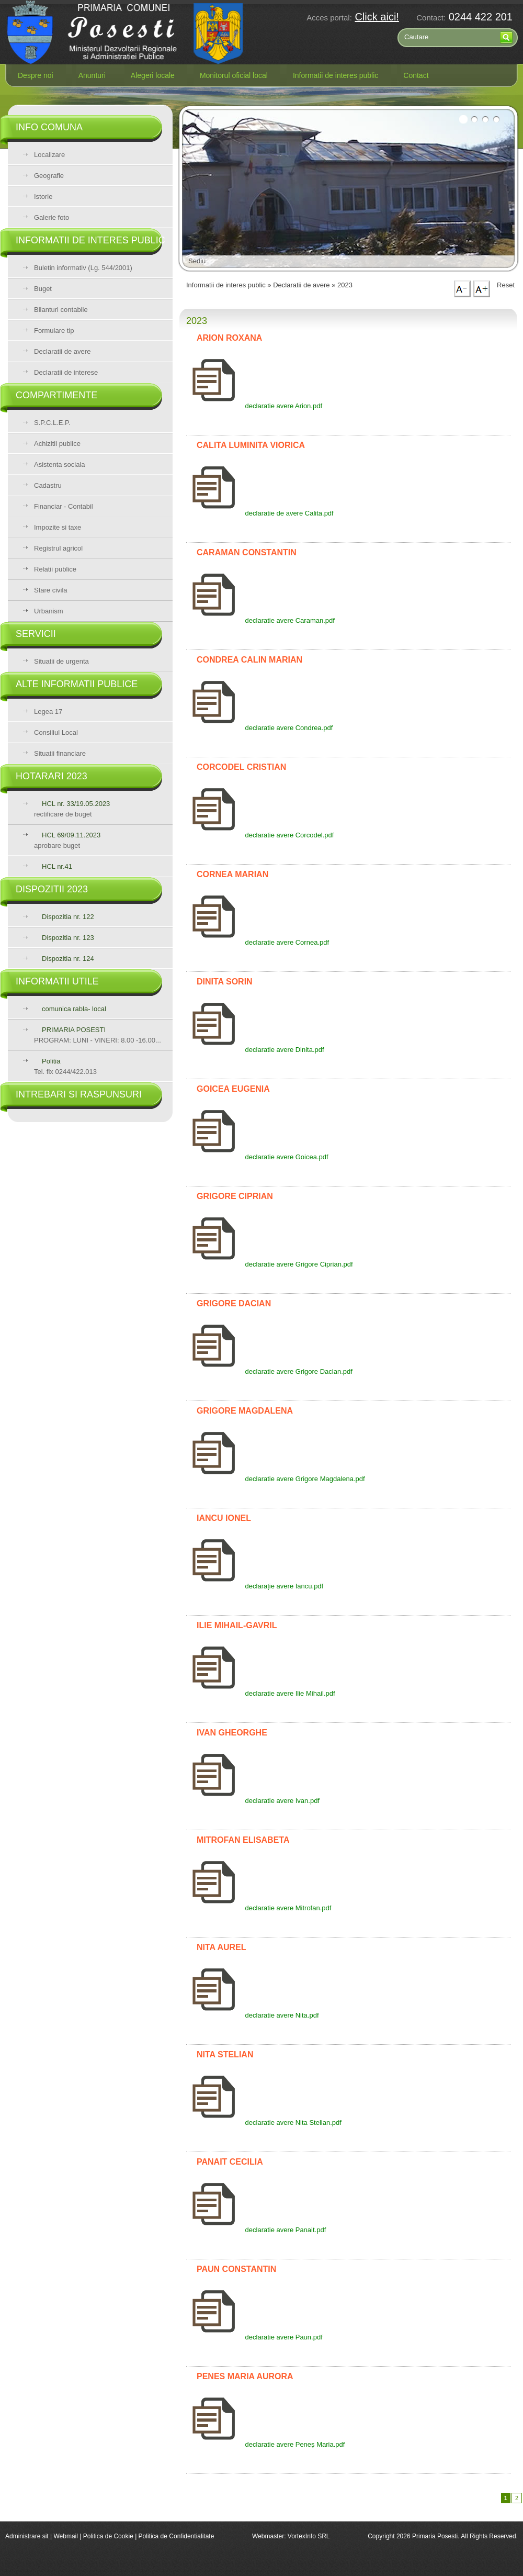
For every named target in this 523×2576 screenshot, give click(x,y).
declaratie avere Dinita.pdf (255, 1050)
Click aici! (377, 17)
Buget (43, 289)
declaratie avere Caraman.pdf (260, 620)
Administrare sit (27, 2536)
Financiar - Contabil (63, 506)
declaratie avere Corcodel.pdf (260, 835)
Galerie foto (51, 217)
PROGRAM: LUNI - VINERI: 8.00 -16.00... (97, 1035)
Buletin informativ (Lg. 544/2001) (83, 268)
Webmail (65, 2536)
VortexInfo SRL (309, 2536)
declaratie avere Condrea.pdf (259, 728)
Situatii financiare (60, 753)
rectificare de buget (72, 809)
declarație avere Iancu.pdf (254, 1586)
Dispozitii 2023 (52, 889)
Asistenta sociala (59, 464)
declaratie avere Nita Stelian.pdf (264, 2122)
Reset (506, 285)
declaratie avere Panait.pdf (256, 2230)
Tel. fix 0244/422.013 (65, 1066)
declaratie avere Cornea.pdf (257, 942)
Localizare (49, 155)
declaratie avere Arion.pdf (254, 406)
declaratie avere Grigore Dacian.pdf (269, 1371)
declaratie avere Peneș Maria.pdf (265, 2444)
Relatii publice (55, 569)
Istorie (43, 196)
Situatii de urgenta (61, 661)
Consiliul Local (56, 732)
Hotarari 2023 (51, 776)
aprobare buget (67, 840)
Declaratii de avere (62, 351)
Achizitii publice (57, 443)
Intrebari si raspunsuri (79, 1094)
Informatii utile (57, 981)
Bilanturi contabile (61, 309)
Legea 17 (48, 711)
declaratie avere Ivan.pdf (253, 1801)
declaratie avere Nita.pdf (252, 2015)
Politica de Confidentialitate (176, 2536)
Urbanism (48, 611)
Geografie (49, 176)
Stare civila (50, 590)
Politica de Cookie (109, 2536)
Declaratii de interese (66, 372)
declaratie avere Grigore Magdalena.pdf (275, 1479)
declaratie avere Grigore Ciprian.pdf (269, 1264)
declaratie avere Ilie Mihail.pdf (260, 1693)
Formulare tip (54, 330)
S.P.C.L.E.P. (52, 423)
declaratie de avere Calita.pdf (260, 513)
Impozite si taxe (57, 527)
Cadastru (48, 485)
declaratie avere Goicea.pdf (257, 1157)
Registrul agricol (58, 548)
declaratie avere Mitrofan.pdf (258, 1908)
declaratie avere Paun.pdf (254, 2337)
